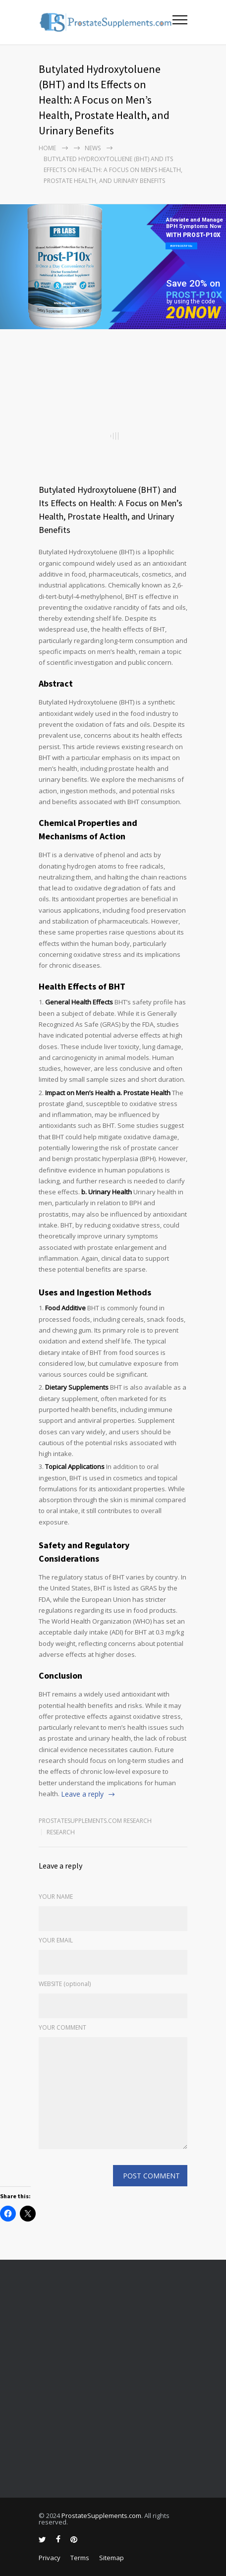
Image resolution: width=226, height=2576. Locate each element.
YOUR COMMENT (62, 2027)
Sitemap (111, 2557)
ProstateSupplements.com (101, 2515)
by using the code (191, 301)
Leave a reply (82, 1794)
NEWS (93, 148)
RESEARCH (61, 1832)
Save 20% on (193, 283)
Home (47, 148)
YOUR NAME (56, 1896)
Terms (79, 2557)
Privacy (49, 2557)
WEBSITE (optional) (65, 1984)
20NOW (193, 312)
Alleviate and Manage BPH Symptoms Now (194, 223)
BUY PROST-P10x (181, 245)
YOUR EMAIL (56, 1940)
